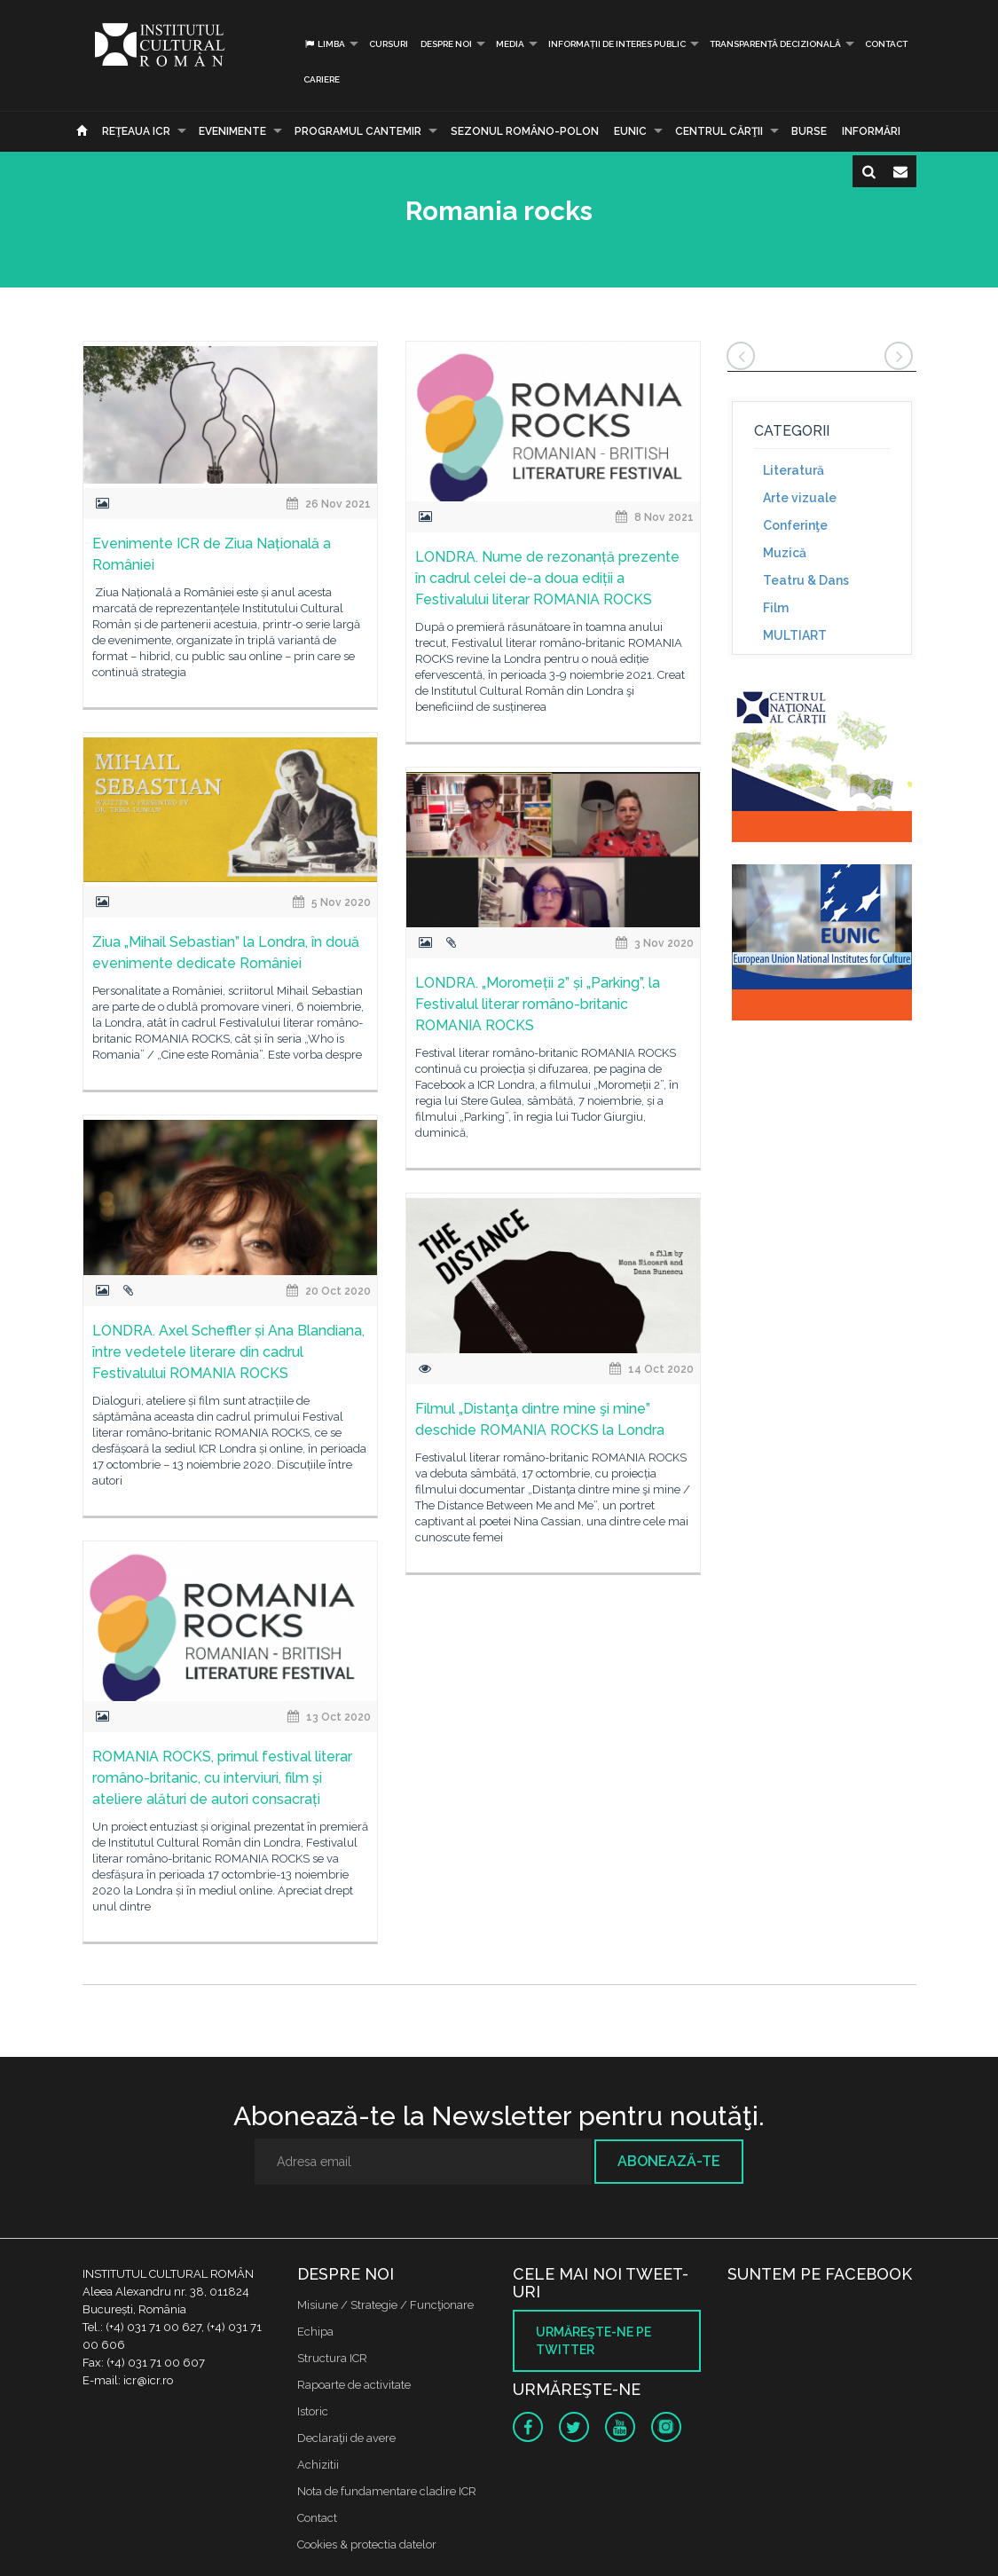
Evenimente (232, 131)
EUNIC (630, 131)
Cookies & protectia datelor (366, 2544)
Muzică (784, 553)
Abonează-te (668, 2161)
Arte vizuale (800, 498)
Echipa (315, 2331)
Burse (809, 131)
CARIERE (321, 79)
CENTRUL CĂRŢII (719, 131)
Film (776, 608)
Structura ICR (332, 2358)
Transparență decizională (775, 44)
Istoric (312, 2411)
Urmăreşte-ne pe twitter (593, 2341)
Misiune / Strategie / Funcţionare (385, 2305)
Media (510, 44)
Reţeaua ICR (136, 131)
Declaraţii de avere (346, 2438)
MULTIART (795, 635)
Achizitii (318, 2464)
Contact (886, 44)
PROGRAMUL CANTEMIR (358, 131)
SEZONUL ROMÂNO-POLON (525, 131)
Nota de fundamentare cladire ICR (386, 2491)
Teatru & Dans (806, 580)
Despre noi (446, 44)
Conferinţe (795, 525)
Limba (324, 44)
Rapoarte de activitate (354, 2384)
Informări (871, 131)
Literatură (793, 470)
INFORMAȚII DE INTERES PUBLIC (617, 44)
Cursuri (388, 44)
